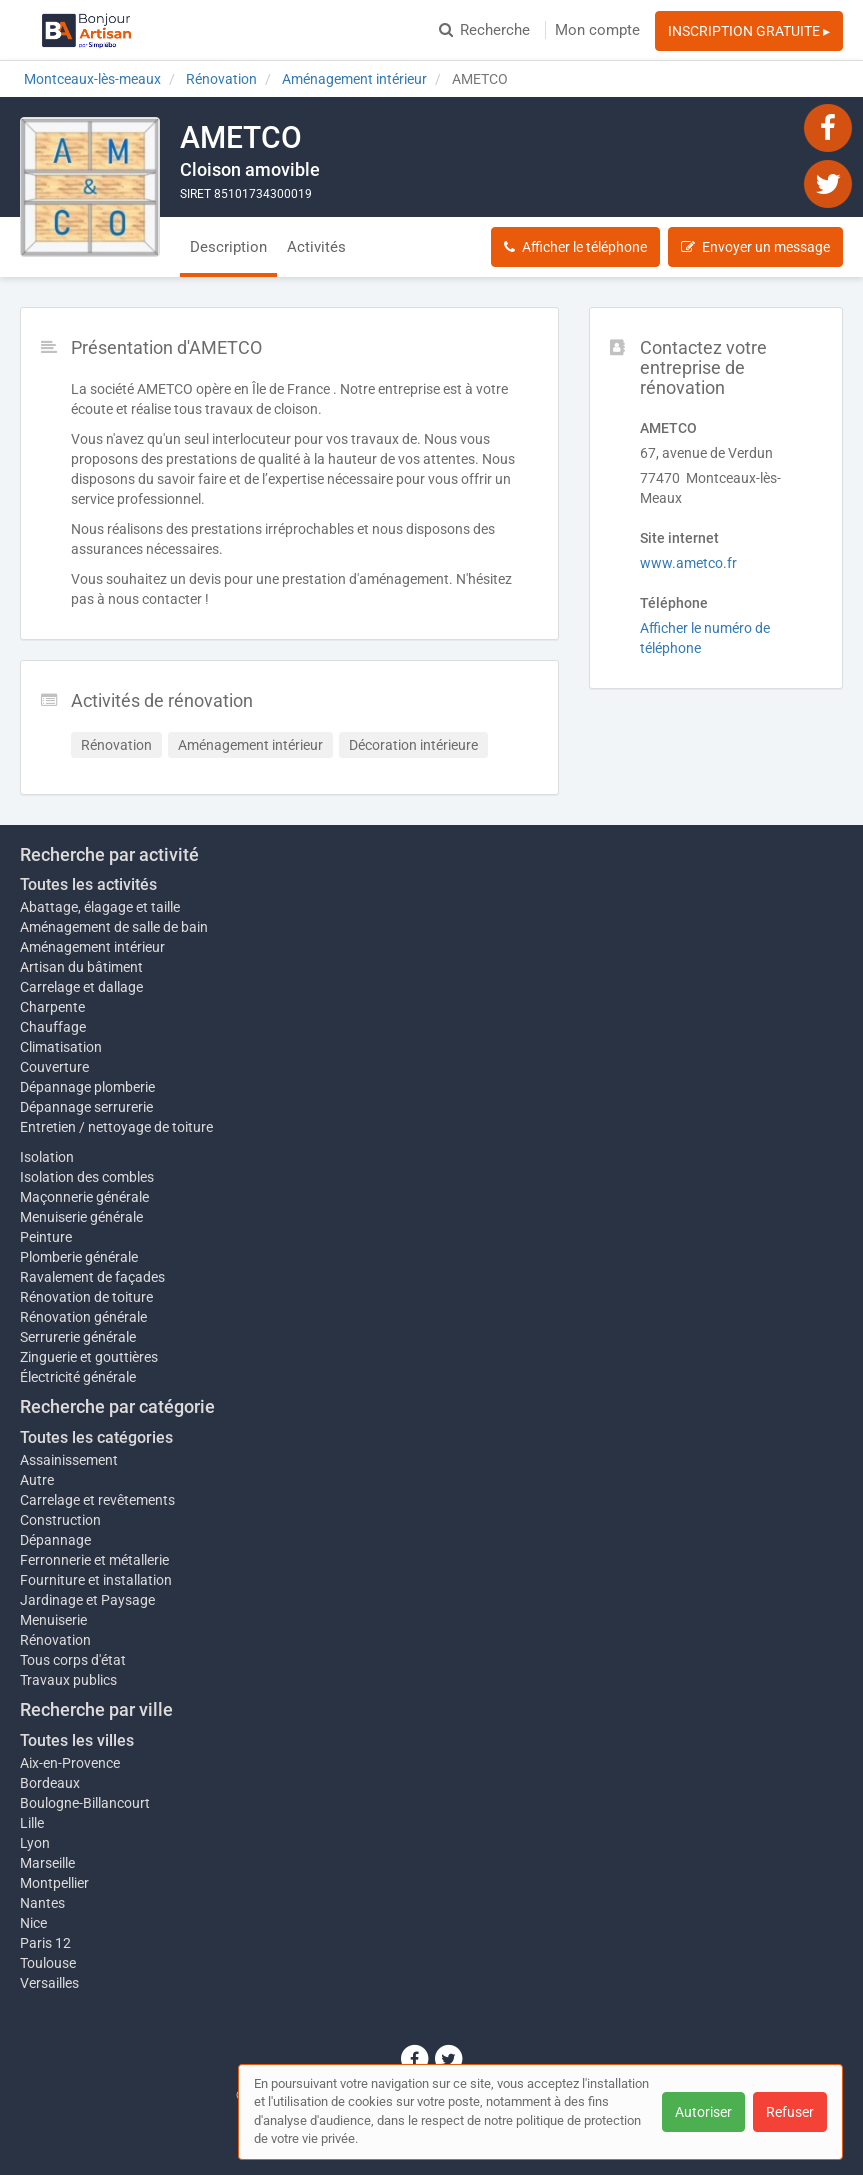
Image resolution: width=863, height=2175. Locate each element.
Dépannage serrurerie (86, 1107)
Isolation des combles (87, 1177)
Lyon (35, 1843)
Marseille (47, 1863)
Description (228, 247)
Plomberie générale (79, 1257)
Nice (33, 1923)
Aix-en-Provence (70, 1763)
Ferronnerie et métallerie (94, 1560)
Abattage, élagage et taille (100, 907)
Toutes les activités (88, 884)
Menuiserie (53, 1620)
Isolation (47, 1157)
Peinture (46, 1237)
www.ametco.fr (688, 563)
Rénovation (55, 1640)
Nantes (42, 1903)
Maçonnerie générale (84, 1197)
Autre (37, 1480)
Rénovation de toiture (86, 1297)
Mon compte (597, 30)
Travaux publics (68, 1680)
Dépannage (55, 1540)
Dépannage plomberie (87, 1087)
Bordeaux (50, 1783)
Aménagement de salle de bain (114, 927)
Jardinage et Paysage (87, 1600)
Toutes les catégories (96, 1437)
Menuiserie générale (81, 1217)
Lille (32, 1823)
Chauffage (53, 1027)
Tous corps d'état (73, 1660)
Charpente (52, 1007)
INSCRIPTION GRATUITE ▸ (749, 31)
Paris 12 (45, 1943)
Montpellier (54, 1883)
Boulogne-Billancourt (85, 1803)
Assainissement (69, 1460)
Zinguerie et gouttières (89, 1357)
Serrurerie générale (78, 1337)
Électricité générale (78, 1377)
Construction (60, 1520)
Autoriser (703, 2112)
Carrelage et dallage (81, 987)
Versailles (49, 1983)
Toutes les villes (77, 1740)
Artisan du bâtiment (81, 967)
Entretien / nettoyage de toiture (116, 1127)
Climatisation (61, 1047)
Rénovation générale (83, 1317)
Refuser (790, 2112)
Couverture (54, 1067)
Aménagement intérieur (92, 947)
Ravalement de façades (92, 1277)
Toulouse (48, 1963)
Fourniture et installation (96, 1580)
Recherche (484, 30)
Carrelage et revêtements (97, 1500)
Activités (316, 247)
